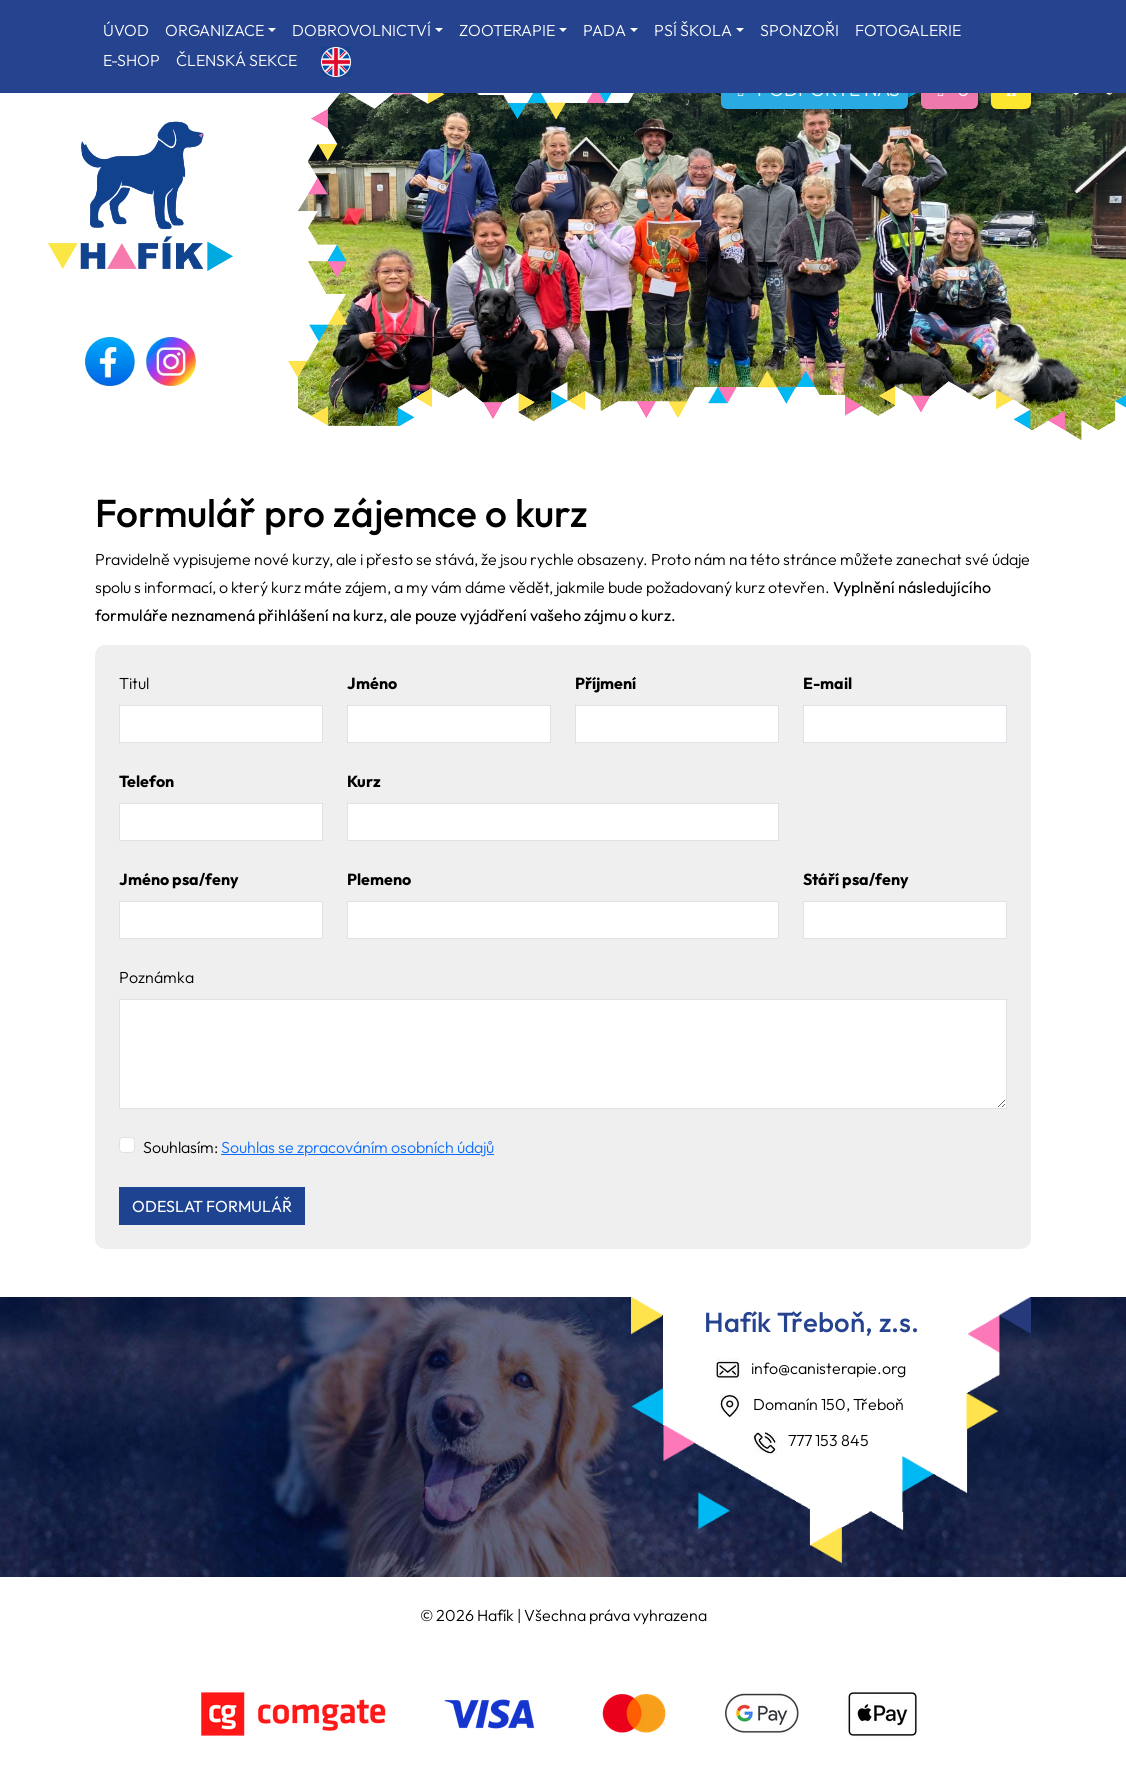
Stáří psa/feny (856, 879)
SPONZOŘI (799, 30)
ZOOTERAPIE (507, 30)
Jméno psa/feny (179, 879)
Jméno (372, 683)
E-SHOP (131, 60)
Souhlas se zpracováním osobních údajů (357, 1147)
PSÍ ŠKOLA (693, 30)
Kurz (364, 781)
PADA (604, 30)
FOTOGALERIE (908, 30)
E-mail (827, 683)
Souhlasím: (318, 1147)
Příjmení (605, 683)
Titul (134, 683)
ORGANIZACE (214, 30)
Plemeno (379, 879)
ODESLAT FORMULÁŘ (212, 1206)
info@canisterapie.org (828, 1368)
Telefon (146, 781)
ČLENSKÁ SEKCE (236, 60)
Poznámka (156, 977)
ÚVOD (126, 30)
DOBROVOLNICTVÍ (361, 30)
